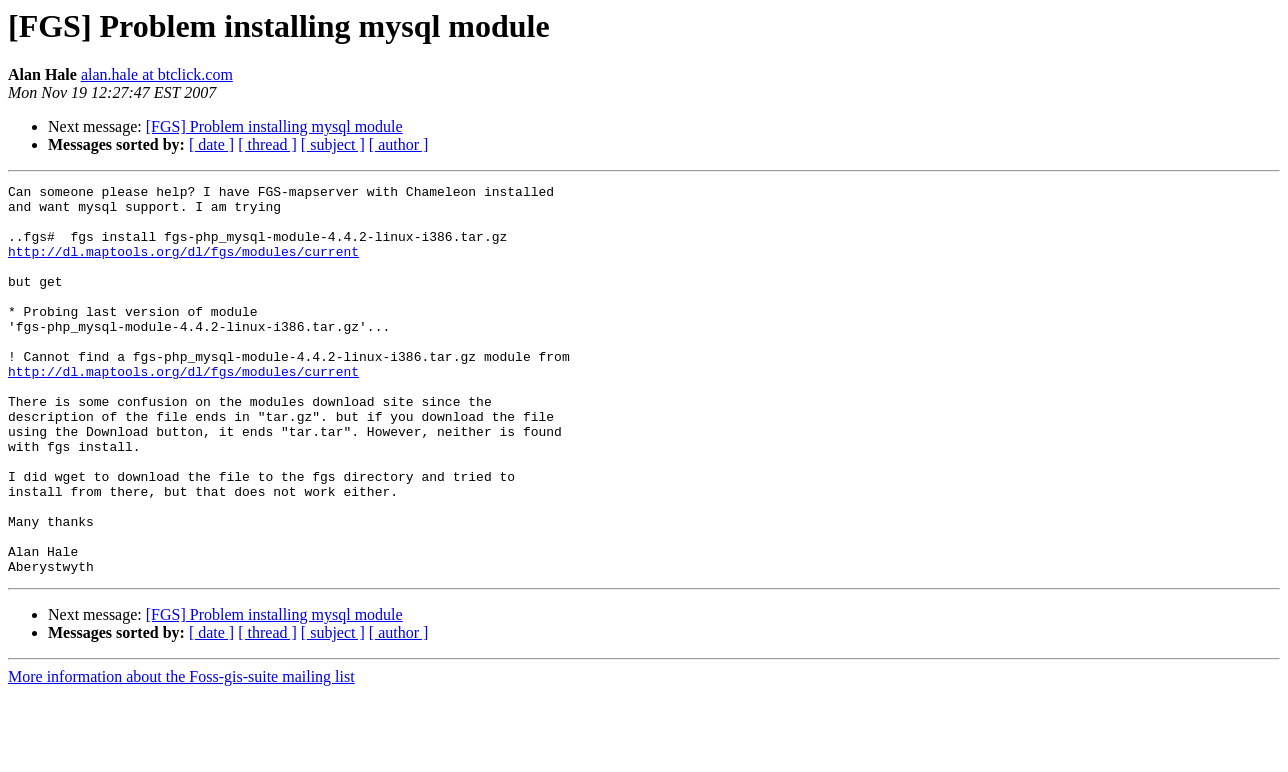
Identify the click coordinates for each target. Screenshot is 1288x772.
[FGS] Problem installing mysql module (274, 126)
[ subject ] (333, 144)
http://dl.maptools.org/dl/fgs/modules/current (183, 266)
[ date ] (211, 144)
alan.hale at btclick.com (157, 74)
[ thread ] (267, 144)
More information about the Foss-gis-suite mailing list (181, 754)
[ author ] (399, 144)
